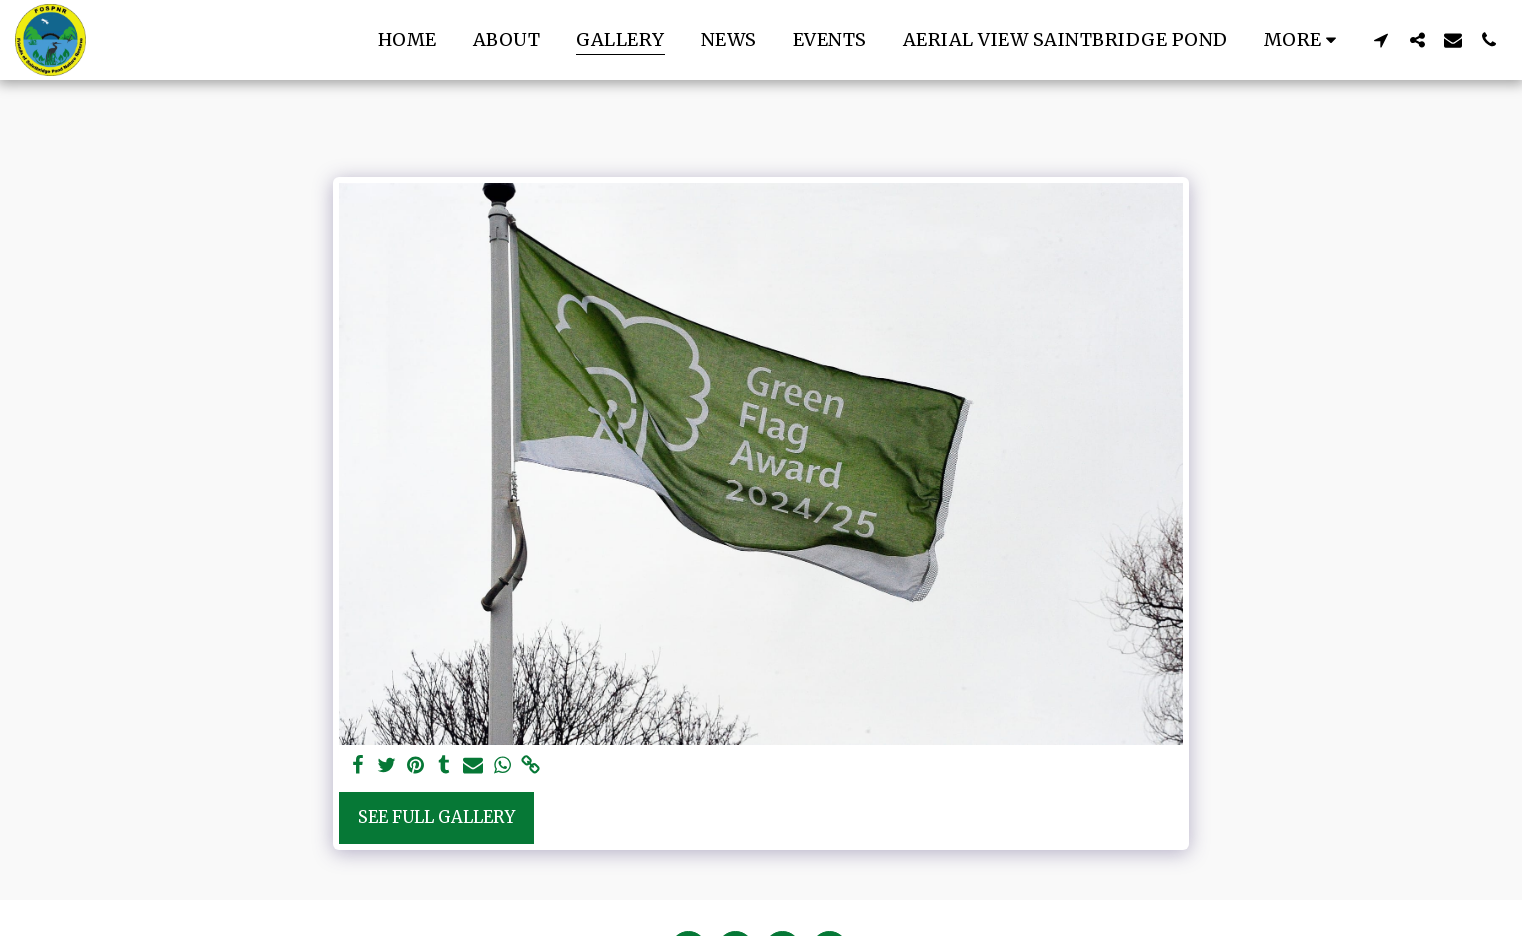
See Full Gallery (436, 817)
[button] (1381, 39)
